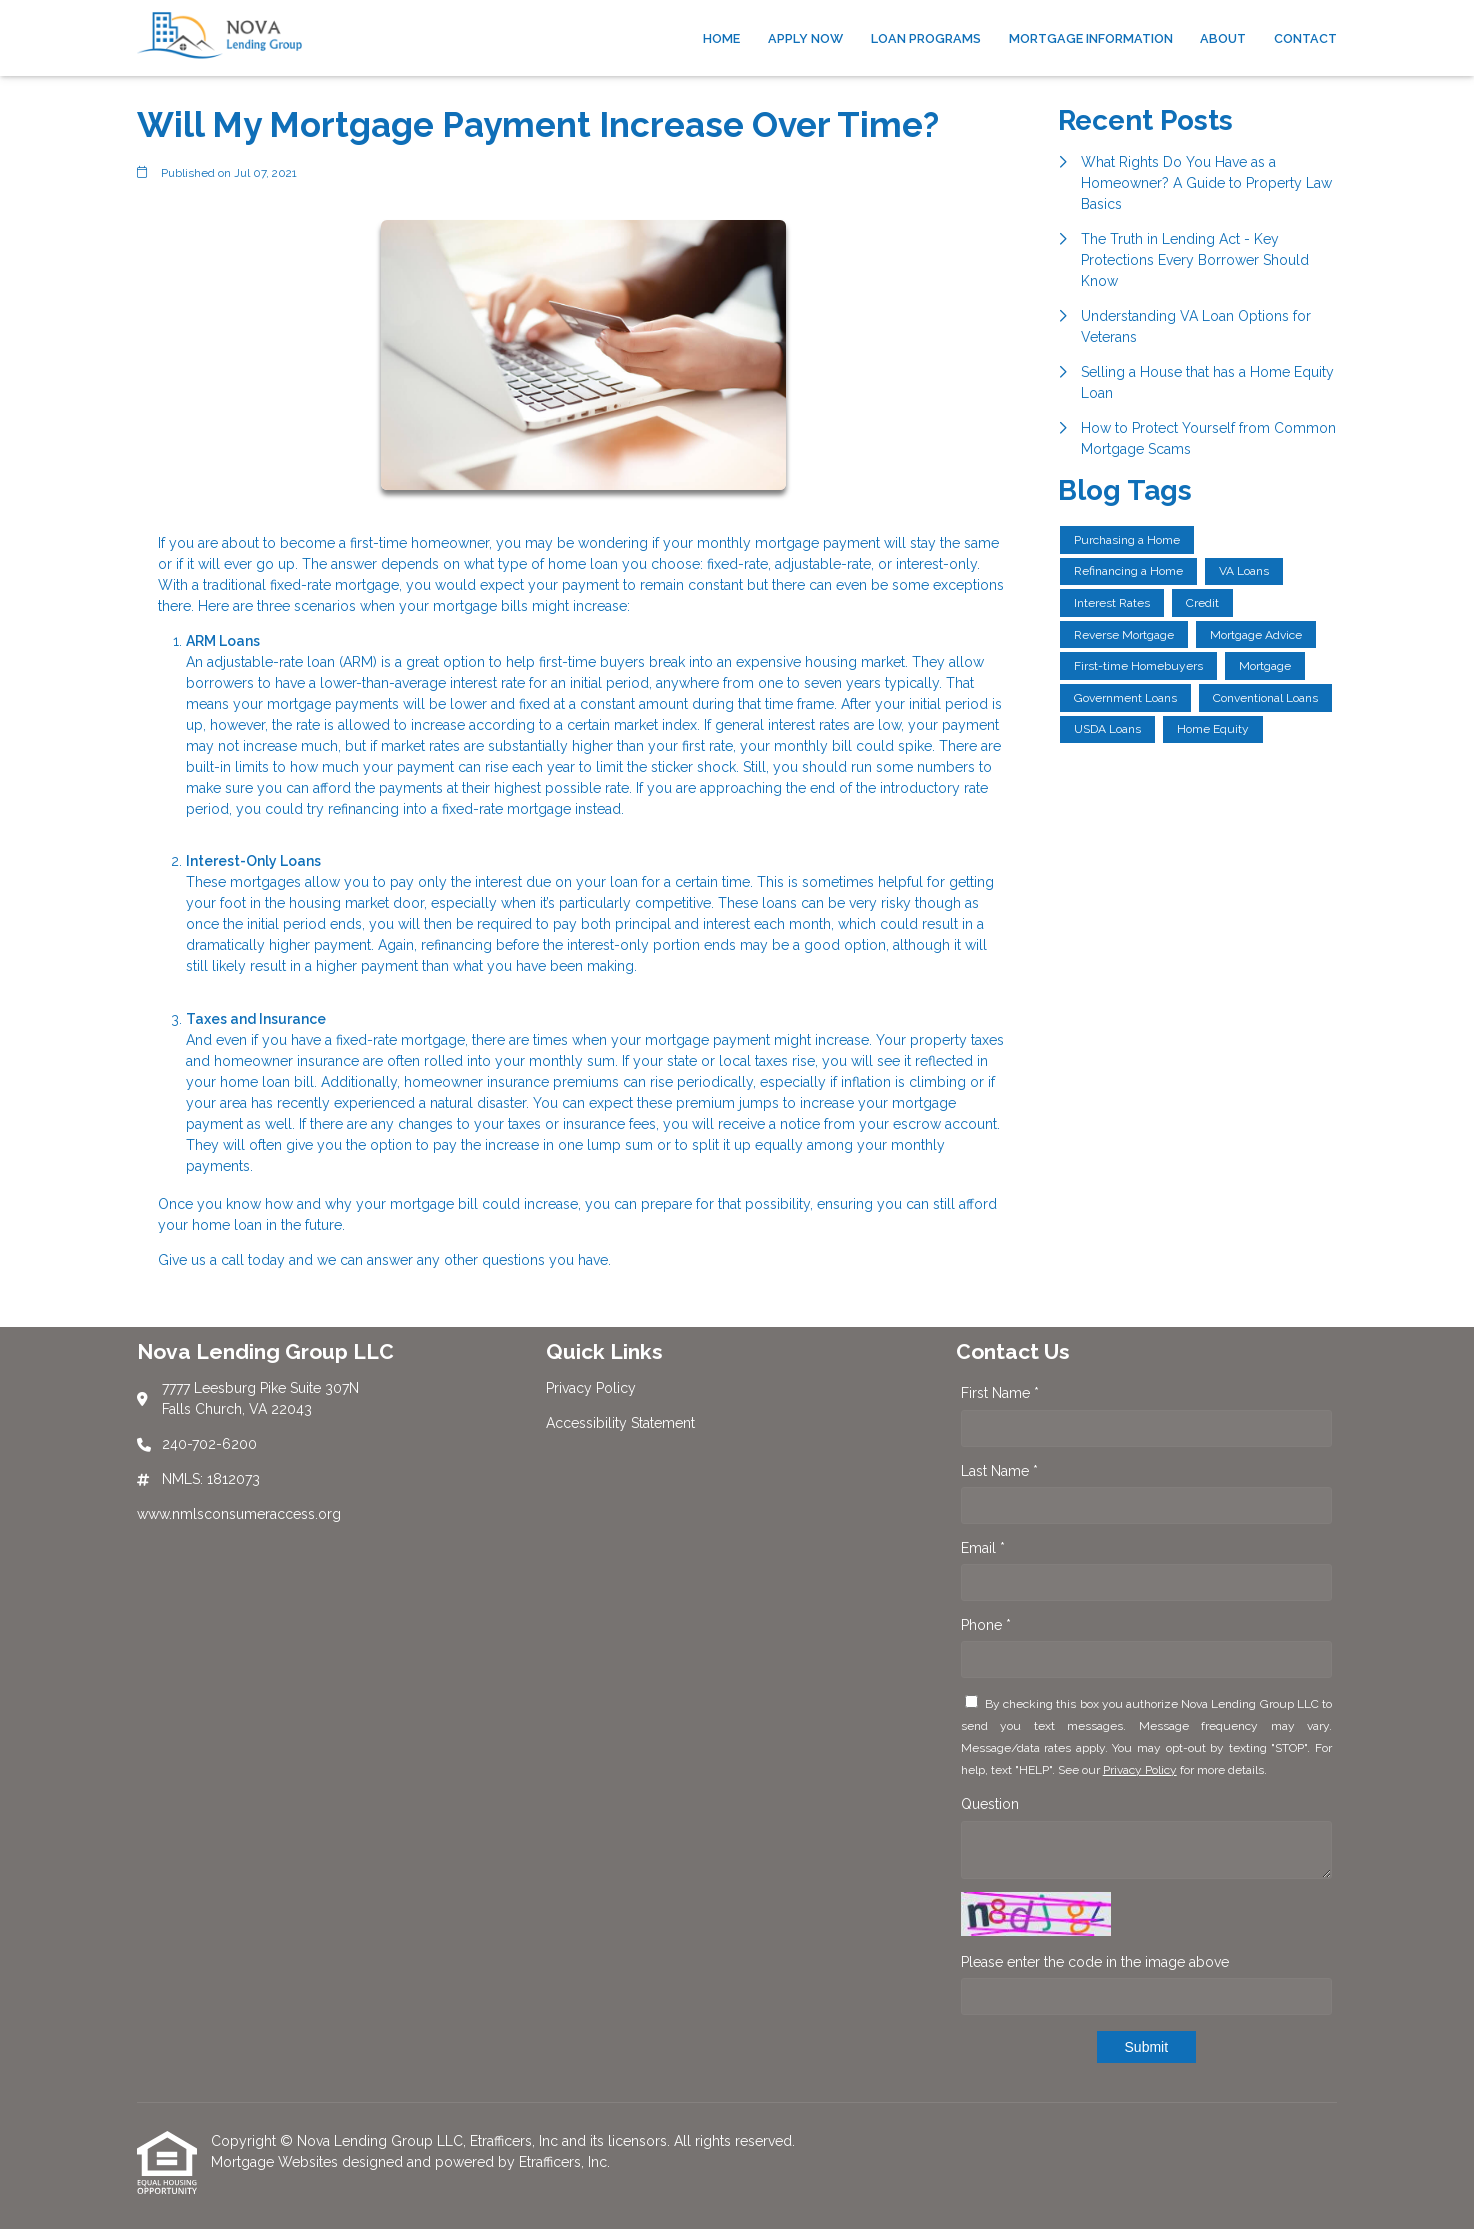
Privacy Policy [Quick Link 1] (591, 1388)
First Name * (1000, 1393)
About (1223, 38)
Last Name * (999, 1471)
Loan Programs (926, 38)
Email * (983, 1548)
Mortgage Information (1091, 38)
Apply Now (805, 38)
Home (721, 38)
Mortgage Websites (276, 2162)
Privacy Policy (1140, 1770)
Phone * (986, 1625)
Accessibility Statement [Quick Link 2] (620, 1423)
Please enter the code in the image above (1095, 1962)
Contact (1305, 38)
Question (990, 1804)
